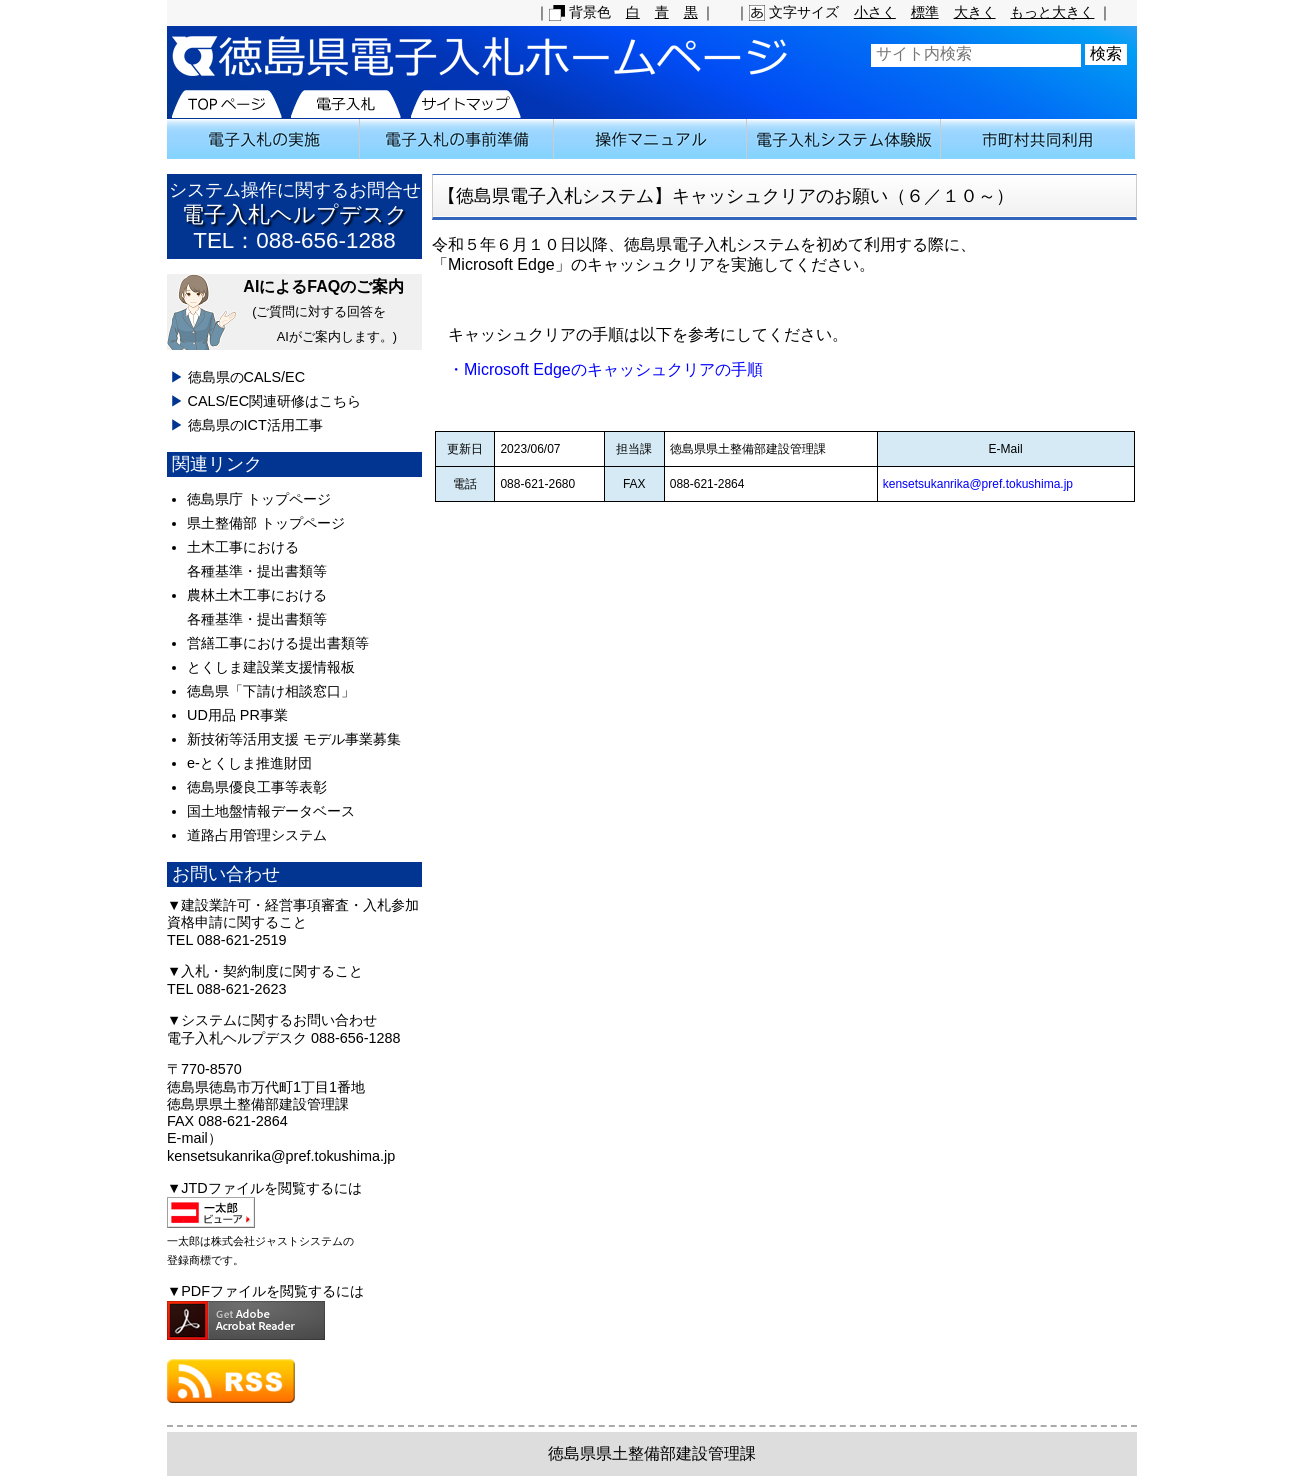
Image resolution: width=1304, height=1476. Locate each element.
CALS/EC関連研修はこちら (275, 401)
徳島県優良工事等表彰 (257, 787)
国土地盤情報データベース (271, 811)
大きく (975, 12)
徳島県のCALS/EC (247, 377)
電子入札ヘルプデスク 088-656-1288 (284, 1038)
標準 (925, 12)
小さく (875, 12)
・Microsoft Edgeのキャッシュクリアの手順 (597, 369)
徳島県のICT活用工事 (255, 425)
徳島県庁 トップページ (259, 499)
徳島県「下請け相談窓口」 (271, 691)
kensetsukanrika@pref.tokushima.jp (978, 484)
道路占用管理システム (257, 835)
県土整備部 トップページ (266, 523)
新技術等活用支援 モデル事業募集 (294, 739)
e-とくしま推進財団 (249, 763)
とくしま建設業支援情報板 (271, 667)
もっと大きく (1052, 12)
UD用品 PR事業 (237, 715)
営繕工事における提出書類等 (278, 643)
